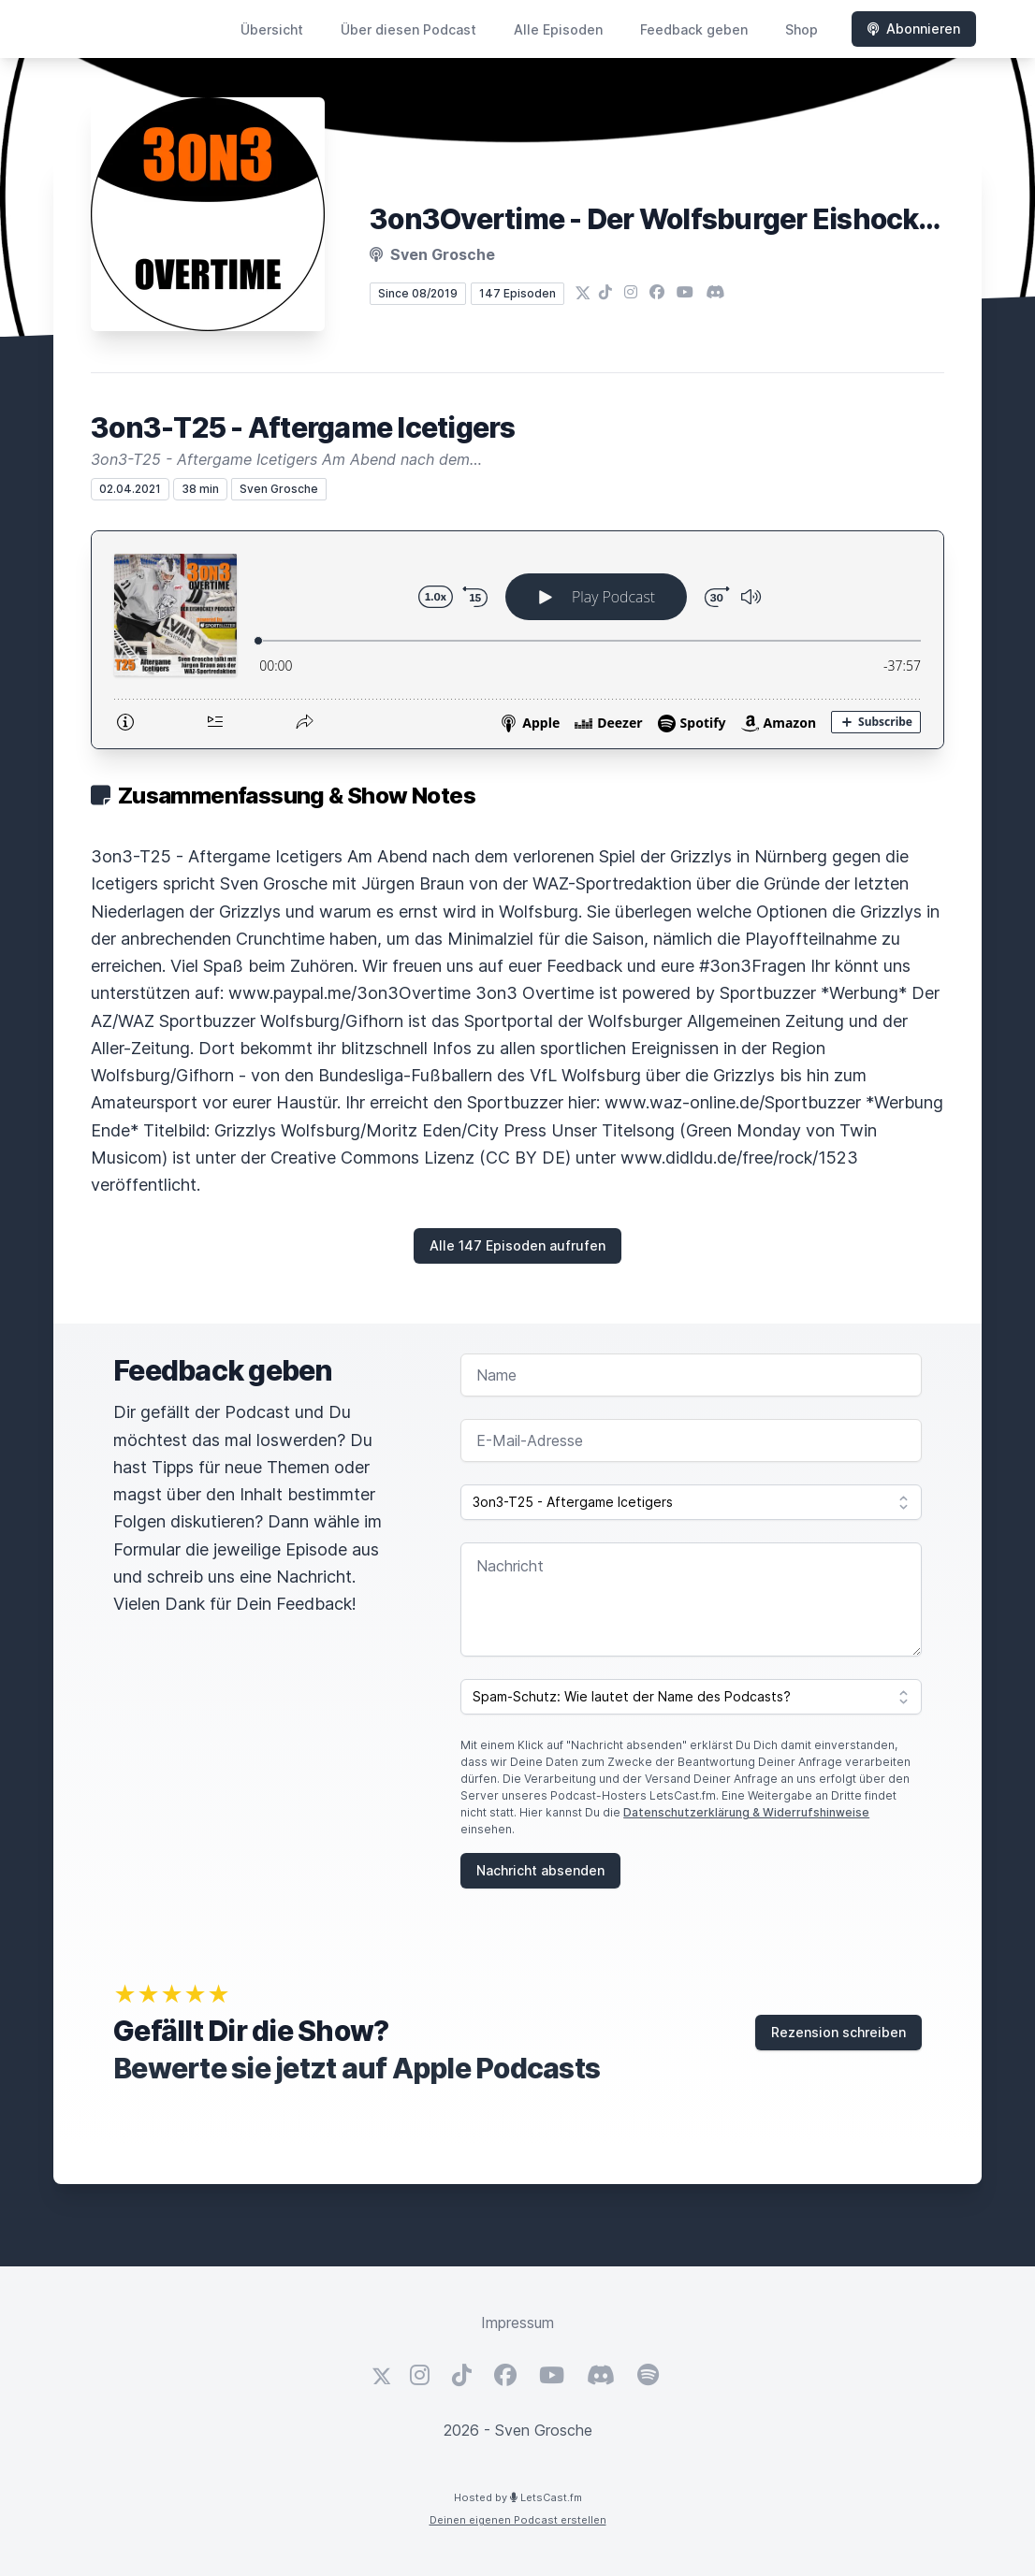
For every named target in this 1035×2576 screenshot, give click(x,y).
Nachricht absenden (540, 1870)
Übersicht (272, 29)
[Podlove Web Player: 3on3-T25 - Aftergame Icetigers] (517, 639)
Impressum (517, 2322)
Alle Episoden (558, 29)
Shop (801, 29)
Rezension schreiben (838, 2032)
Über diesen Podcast (408, 29)
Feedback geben (694, 29)
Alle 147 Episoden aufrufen (517, 1245)
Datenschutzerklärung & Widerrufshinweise (746, 1812)
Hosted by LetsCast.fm (518, 2497)
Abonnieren (913, 28)
